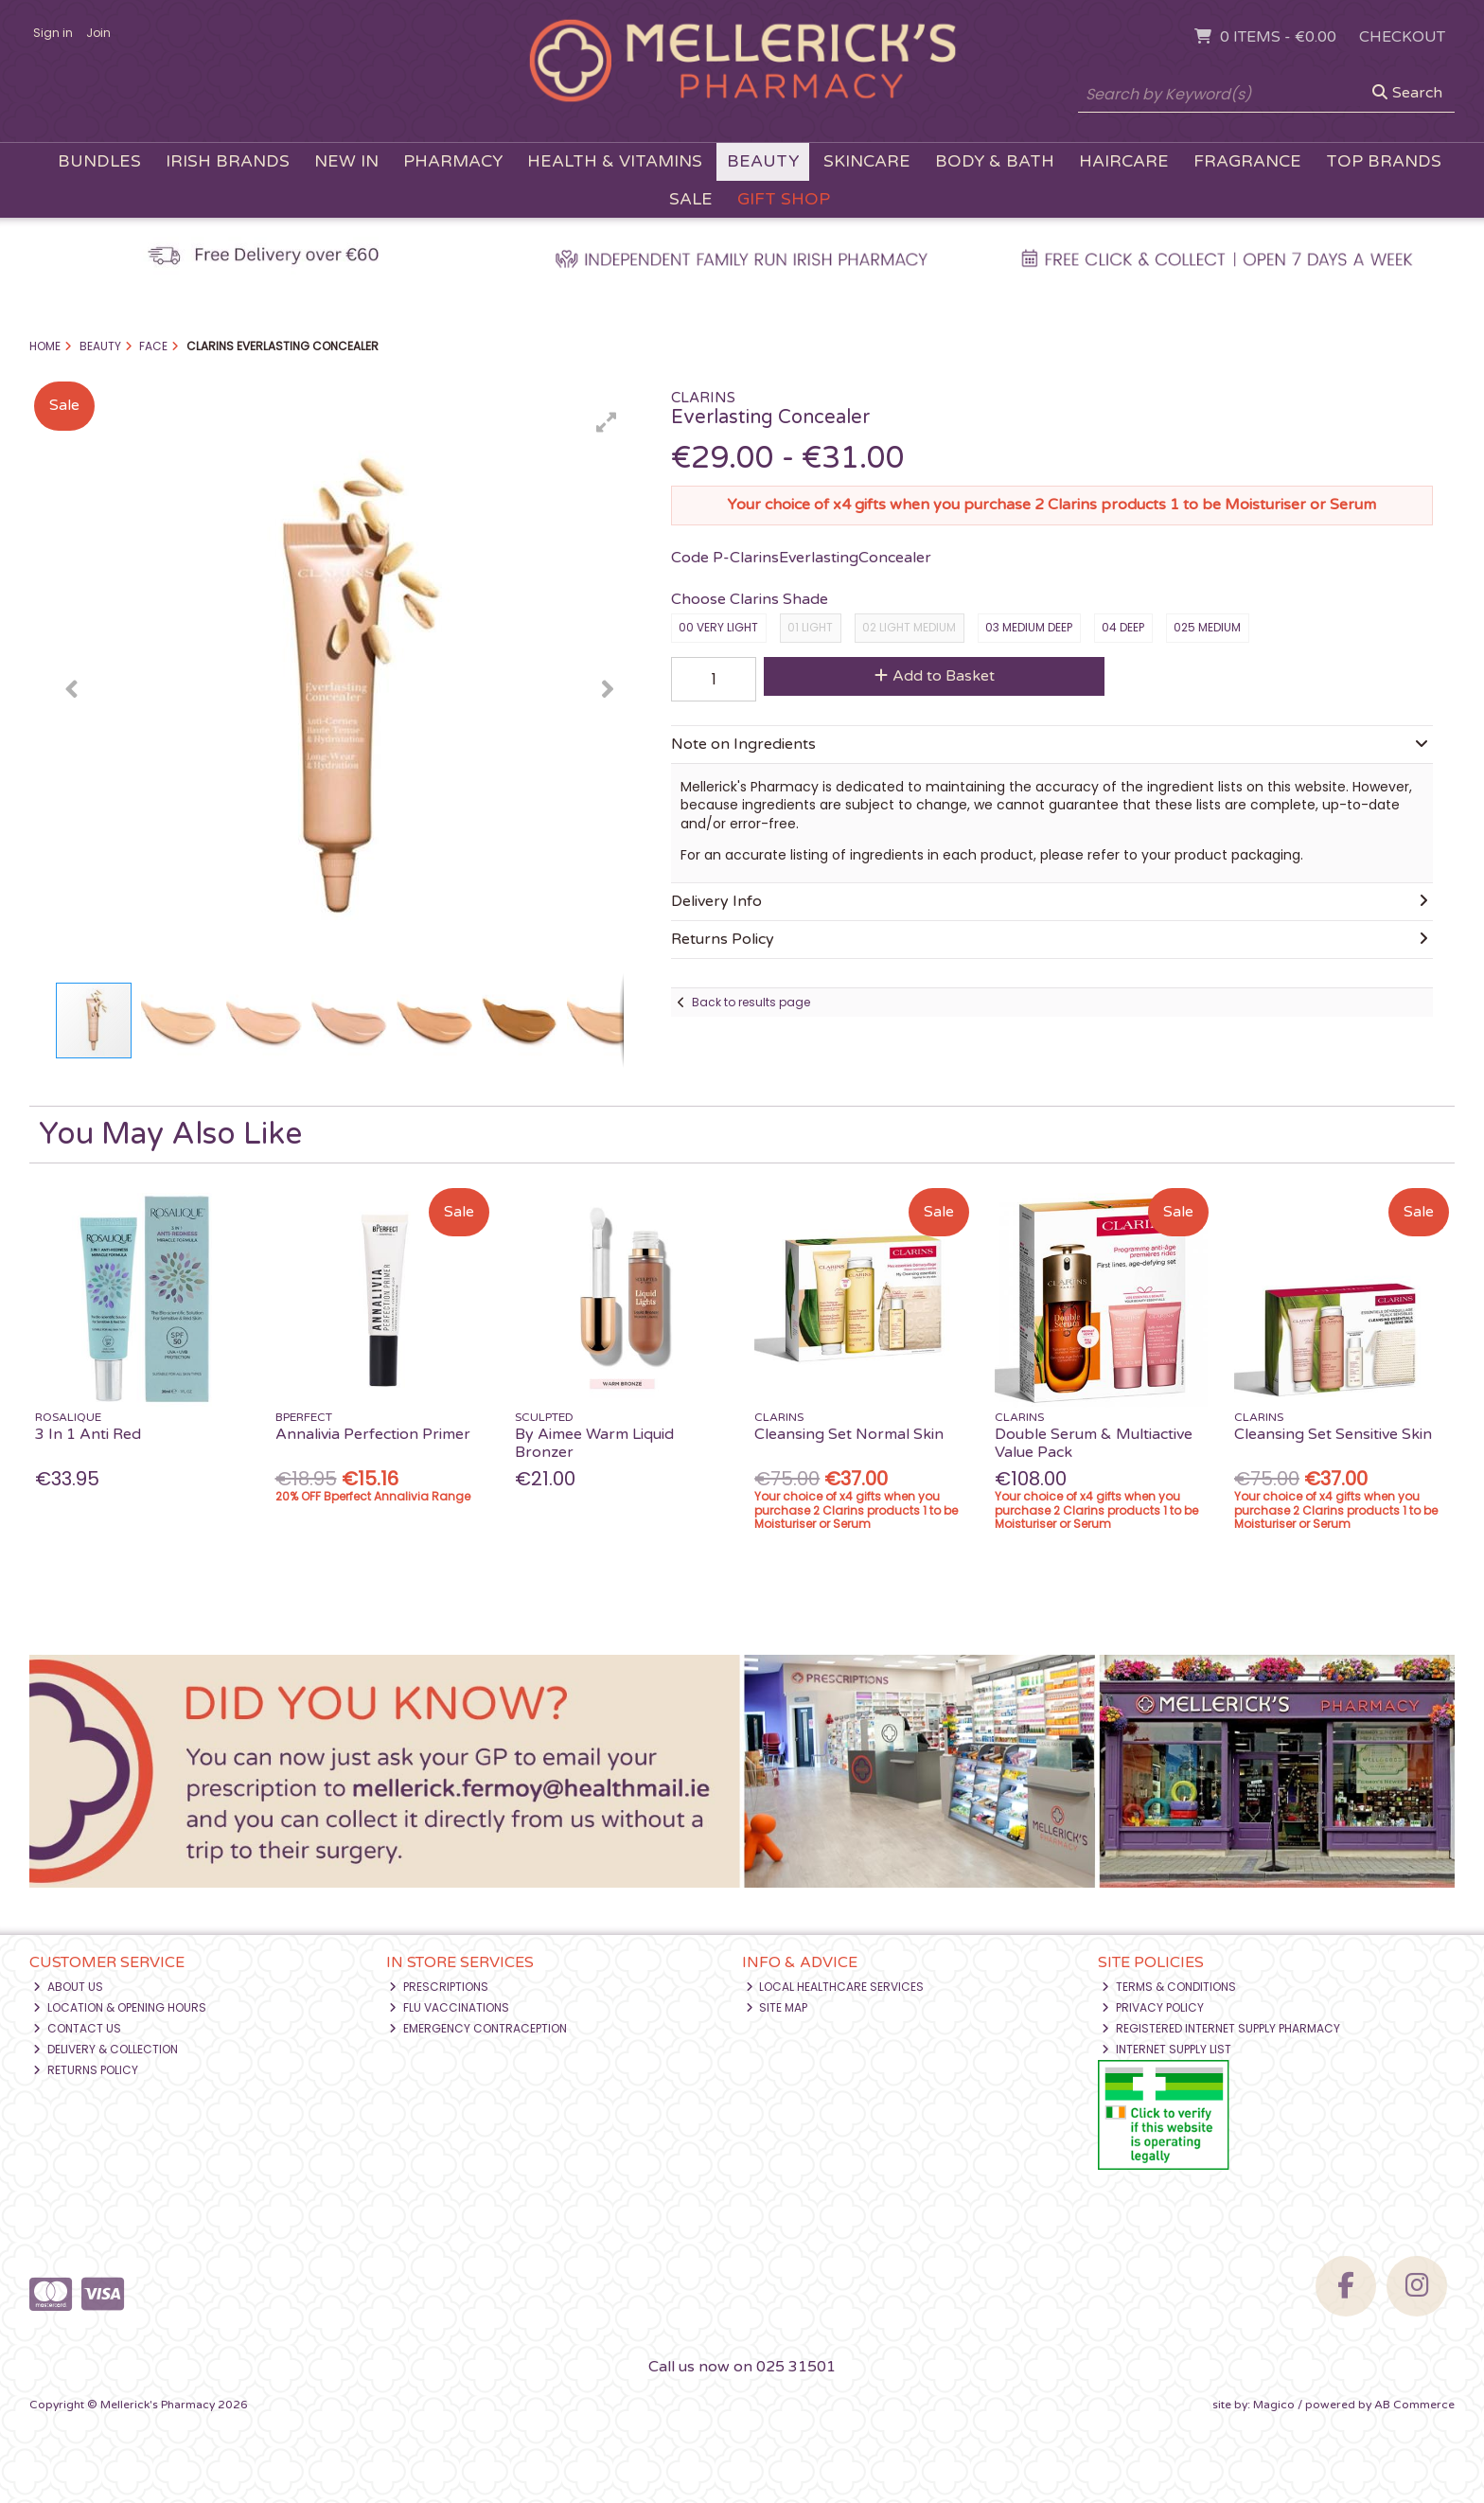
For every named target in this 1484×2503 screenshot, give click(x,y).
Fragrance (1247, 161)
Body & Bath (994, 161)
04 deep (1123, 627)
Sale (691, 199)
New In (346, 161)
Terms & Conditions (1169, 1987)
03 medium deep (1028, 627)
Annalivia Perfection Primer (372, 1434)
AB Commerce (1414, 2404)
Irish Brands (228, 161)
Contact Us (77, 2028)
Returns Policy (85, 2070)
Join (98, 33)
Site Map (777, 2007)
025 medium (1207, 627)
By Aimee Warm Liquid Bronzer (594, 1443)
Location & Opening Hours (119, 2007)
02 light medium (909, 627)
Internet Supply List (1166, 2049)
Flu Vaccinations (449, 2007)
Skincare (866, 161)
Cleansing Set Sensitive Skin (1333, 1434)
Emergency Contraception (478, 2028)
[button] (607, 422)
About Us (68, 1987)
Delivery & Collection (105, 2049)
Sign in (53, 33)
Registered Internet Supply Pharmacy (1221, 2028)
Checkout (1402, 36)
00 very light (718, 627)
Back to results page (751, 1002)
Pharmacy (453, 161)
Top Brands (1383, 161)
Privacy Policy (1153, 2007)
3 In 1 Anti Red (88, 1434)
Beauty (763, 161)
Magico (1274, 2404)
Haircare (1124, 161)
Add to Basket (934, 675)
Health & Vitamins (614, 161)
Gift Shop (783, 199)
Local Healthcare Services (835, 1987)
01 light (810, 627)
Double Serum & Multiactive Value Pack (1093, 1443)
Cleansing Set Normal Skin (849, 1434)
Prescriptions (438, 1987)
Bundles (99, 161)
